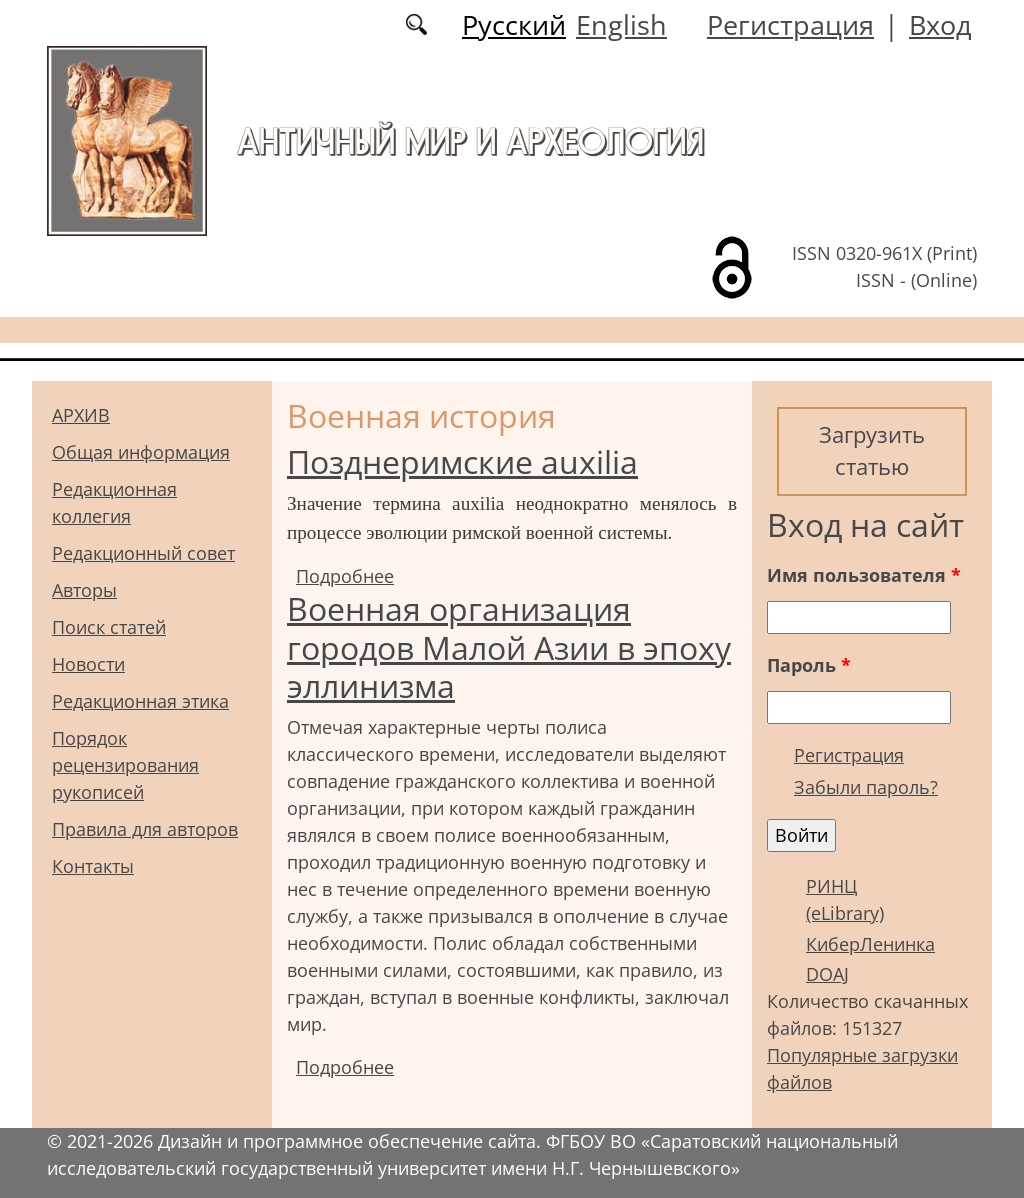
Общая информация (141, 452)
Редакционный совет (143, 553)
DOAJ (827, 974)
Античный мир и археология (470, 141)
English (621, 24)
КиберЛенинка (870, 944)
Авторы (84, 590)
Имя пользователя (864, 575)
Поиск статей (109, 627)
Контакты (93, 866)
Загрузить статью (872, 450)
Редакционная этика (140, 701)
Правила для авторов (145, 829)
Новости (88, 664)
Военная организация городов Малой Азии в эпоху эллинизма (509, 647)
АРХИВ (81, 415)
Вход (940, 24)
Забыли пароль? (866, 787)
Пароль (809, 665)
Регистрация (790, 24)
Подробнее (345, 576)
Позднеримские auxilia (462, 461)
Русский (514, 24)
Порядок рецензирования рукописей (125, 765)
